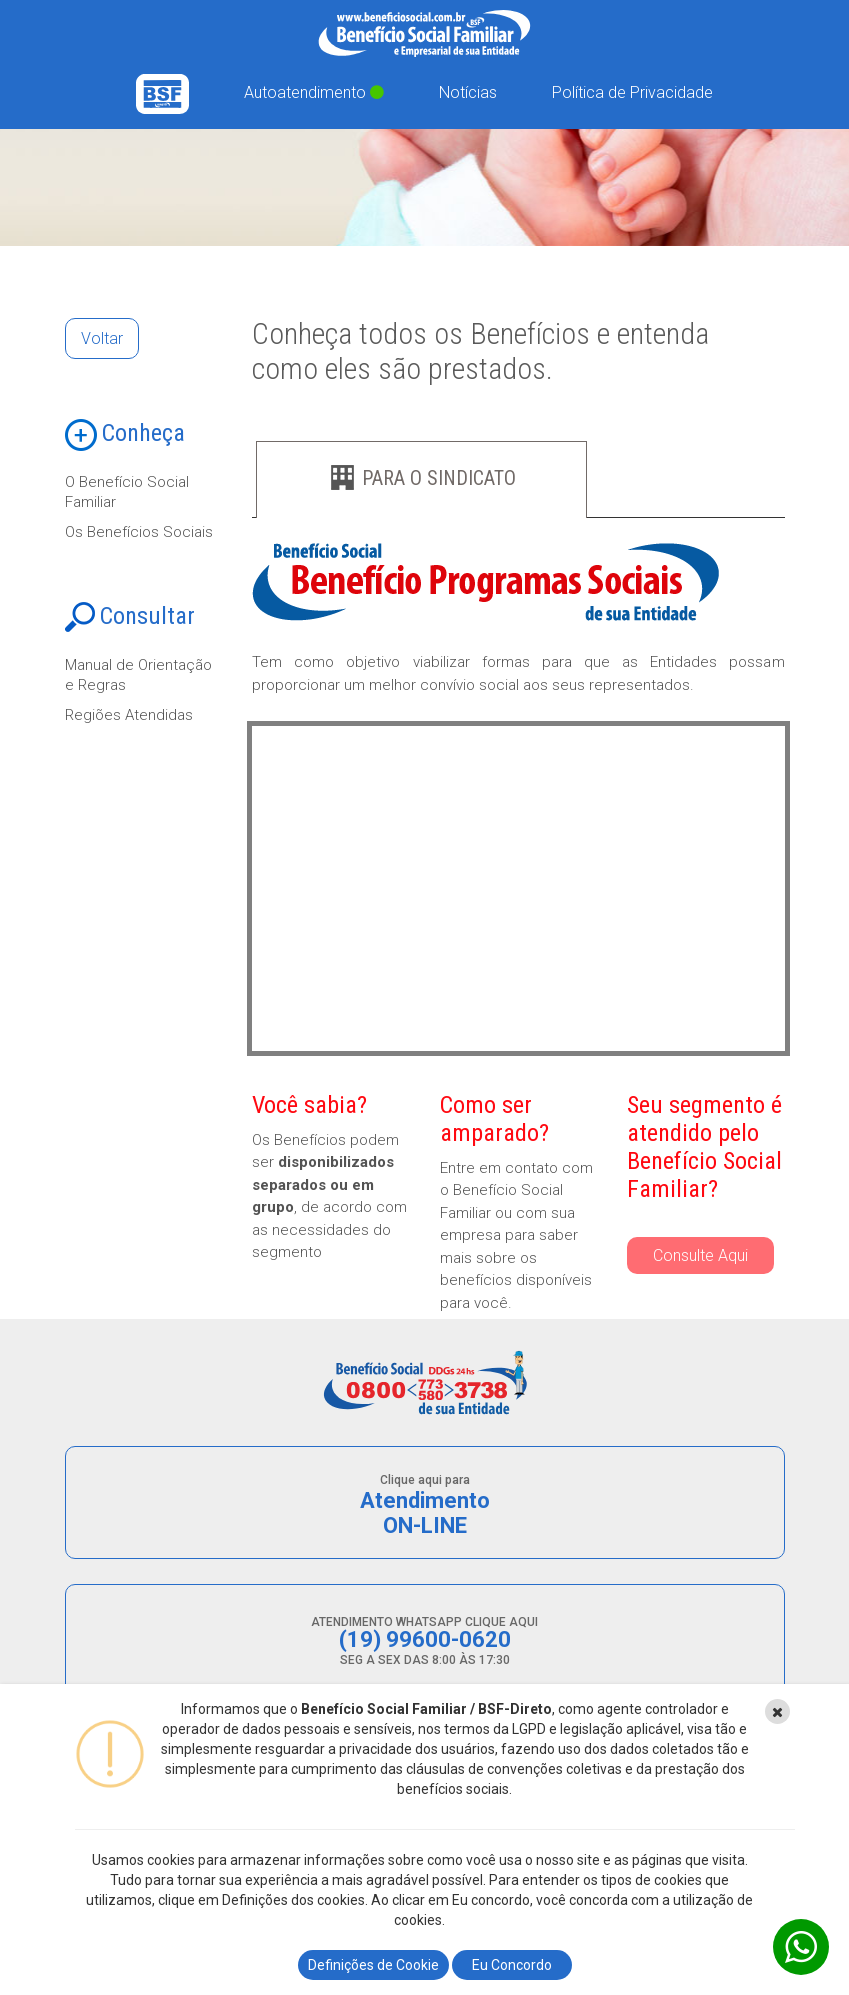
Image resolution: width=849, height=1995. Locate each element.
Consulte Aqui (700, 1255)
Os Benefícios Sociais (139, 532)
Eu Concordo (512, 1965)
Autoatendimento (314, 92)
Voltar (102, 338)
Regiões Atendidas (129, 715)
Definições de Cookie (373, 1965)
